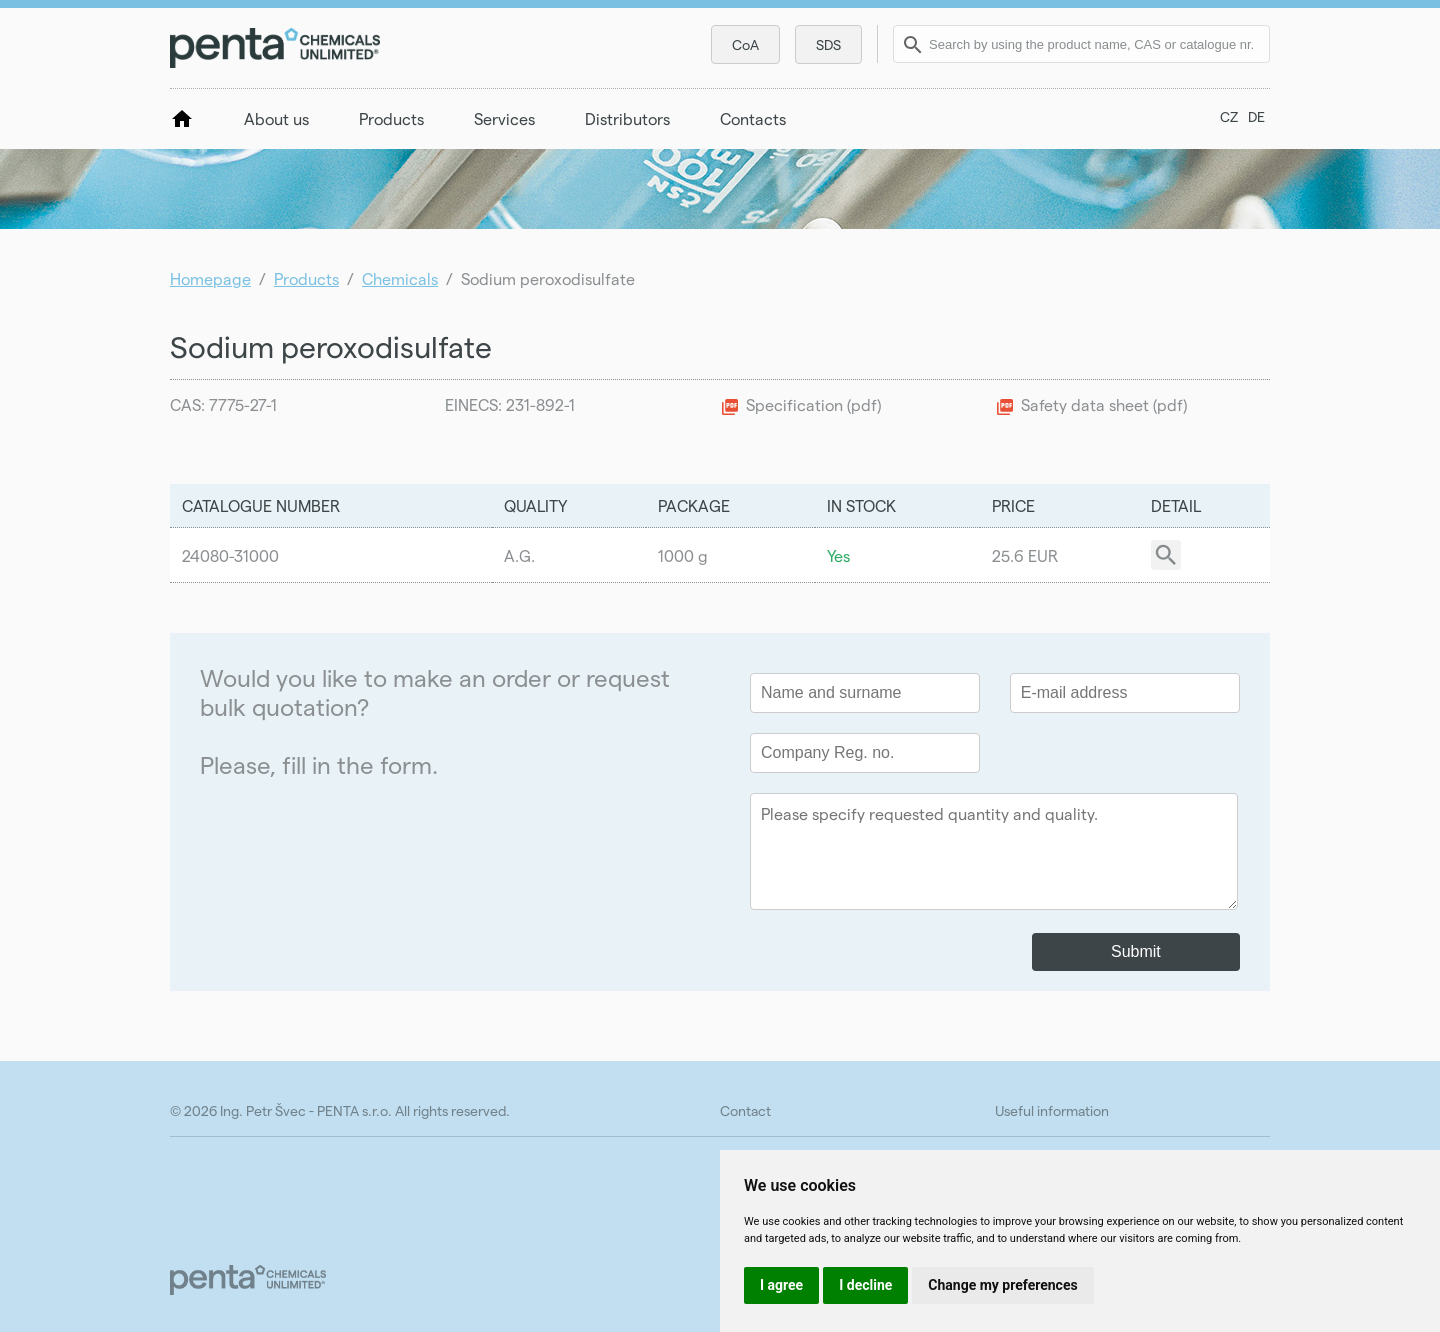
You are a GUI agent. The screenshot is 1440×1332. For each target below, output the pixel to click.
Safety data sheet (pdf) (1104, 404)
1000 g (683, 555)
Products (391, 118)
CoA (745, 44)
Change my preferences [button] (1002, 1285)
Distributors (627, 118)
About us (276, 118)
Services (504, 118)
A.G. (519, 555)
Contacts (753, 118)
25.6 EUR (1025, 555)
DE (1256, 116)
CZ (1229, 116)
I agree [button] (781, 1285)
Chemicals (400, 278)
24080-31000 (230, 555)
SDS (828, 44)
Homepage (210, 278)
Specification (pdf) (813, 404)
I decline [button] (865, 1285)
